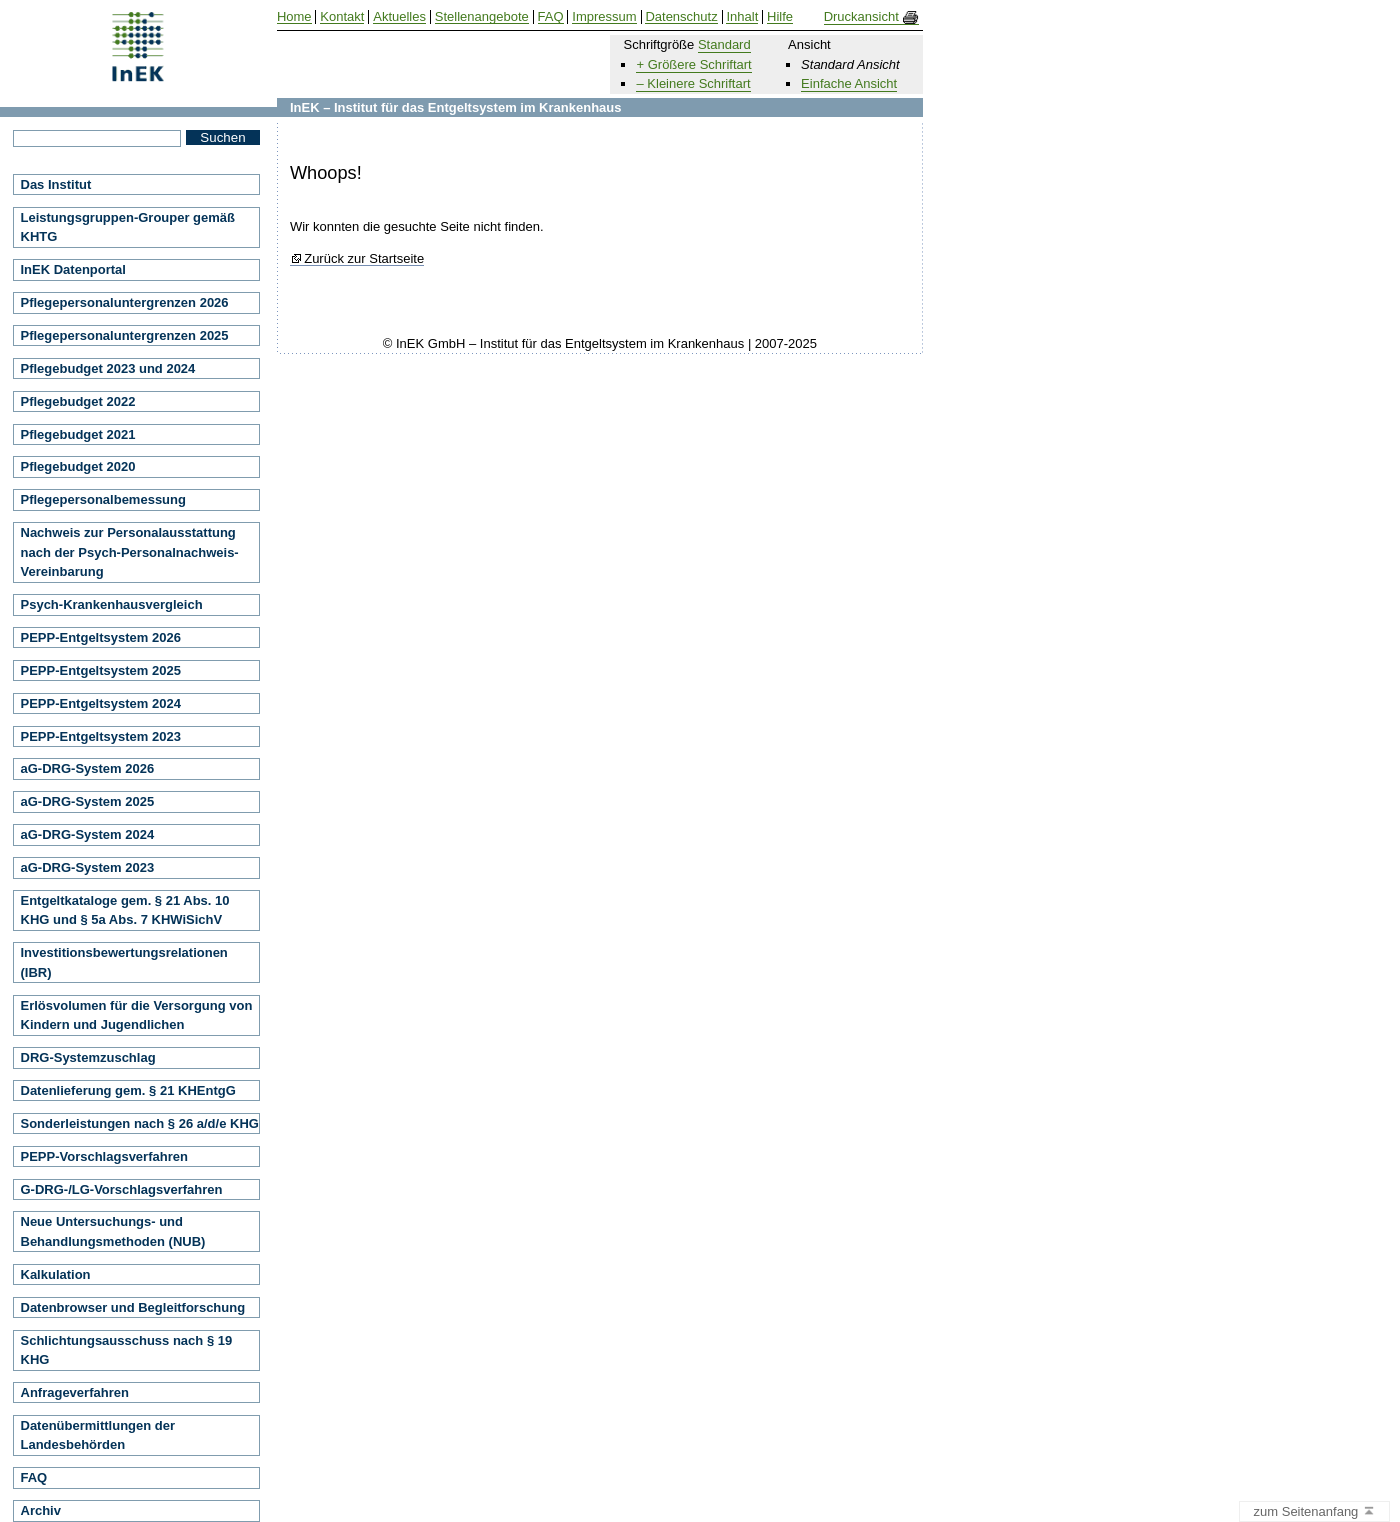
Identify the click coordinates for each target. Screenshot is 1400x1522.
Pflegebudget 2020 (78, 466)
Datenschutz (681, 17)
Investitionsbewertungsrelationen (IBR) (124, 962)
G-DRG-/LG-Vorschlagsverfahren (122, 1189)
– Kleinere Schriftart (693, 83)
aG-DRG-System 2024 (88, 834)
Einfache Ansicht (849, 83)
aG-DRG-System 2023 (88, 867)
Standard (724, 44)
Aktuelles (399, 17)
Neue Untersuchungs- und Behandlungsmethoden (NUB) (113, 1231)
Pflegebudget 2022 (78, 401)
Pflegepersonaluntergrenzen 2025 (125, 335)
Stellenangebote (482, 17)
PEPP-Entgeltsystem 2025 (101, 670)
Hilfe (780, 17)
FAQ (34, 1477)
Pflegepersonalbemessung (103, 499)
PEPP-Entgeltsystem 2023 (101, 736)
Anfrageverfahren (75, 1392)
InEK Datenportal (73, 269)
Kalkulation (56, 1274)
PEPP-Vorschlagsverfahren (104, 1156)
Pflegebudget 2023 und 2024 (108, 368)
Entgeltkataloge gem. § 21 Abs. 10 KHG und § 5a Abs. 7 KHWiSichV (125, 910)
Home (294, 17)
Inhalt (742, 17)
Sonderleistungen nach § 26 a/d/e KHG (140, 1123)
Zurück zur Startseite (364, 259)
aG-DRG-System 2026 (88, 768)
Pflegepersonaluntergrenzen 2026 (125, 302)
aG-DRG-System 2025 (88, 801)
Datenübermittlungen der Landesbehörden (98, 1435)
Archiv (41, 1510)
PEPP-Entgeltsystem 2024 (101, 703)
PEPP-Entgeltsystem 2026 (101, 637)
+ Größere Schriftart (693, 64)
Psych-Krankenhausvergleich (112, 604)
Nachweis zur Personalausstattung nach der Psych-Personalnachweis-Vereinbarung (130, 552)
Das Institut (56, 184)
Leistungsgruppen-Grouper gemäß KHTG (128, 227)
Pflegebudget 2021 (78, 434)
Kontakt (342, 17)
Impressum (604, 17)
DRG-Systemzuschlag (88, 1057)
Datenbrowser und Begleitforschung (133, 1307)
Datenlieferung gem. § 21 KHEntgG (128, 1090)
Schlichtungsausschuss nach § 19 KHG (127, 1350)
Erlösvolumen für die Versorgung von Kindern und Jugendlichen (137, 1015)
